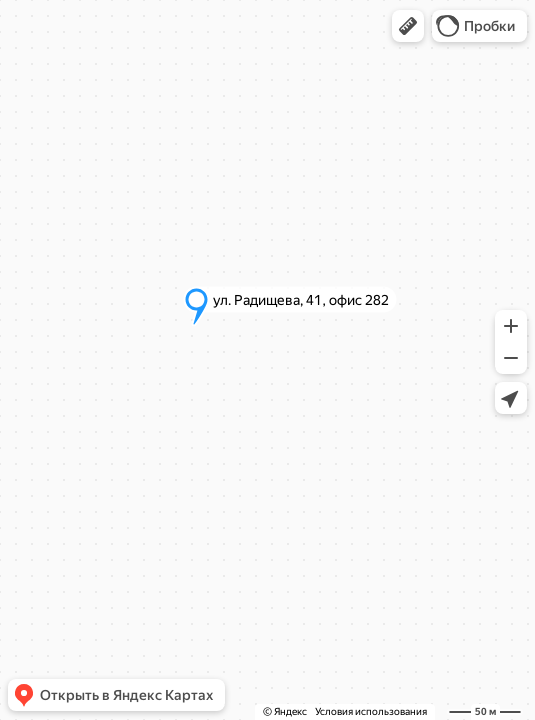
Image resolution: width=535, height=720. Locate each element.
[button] (408, 26)
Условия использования (371, 711)
